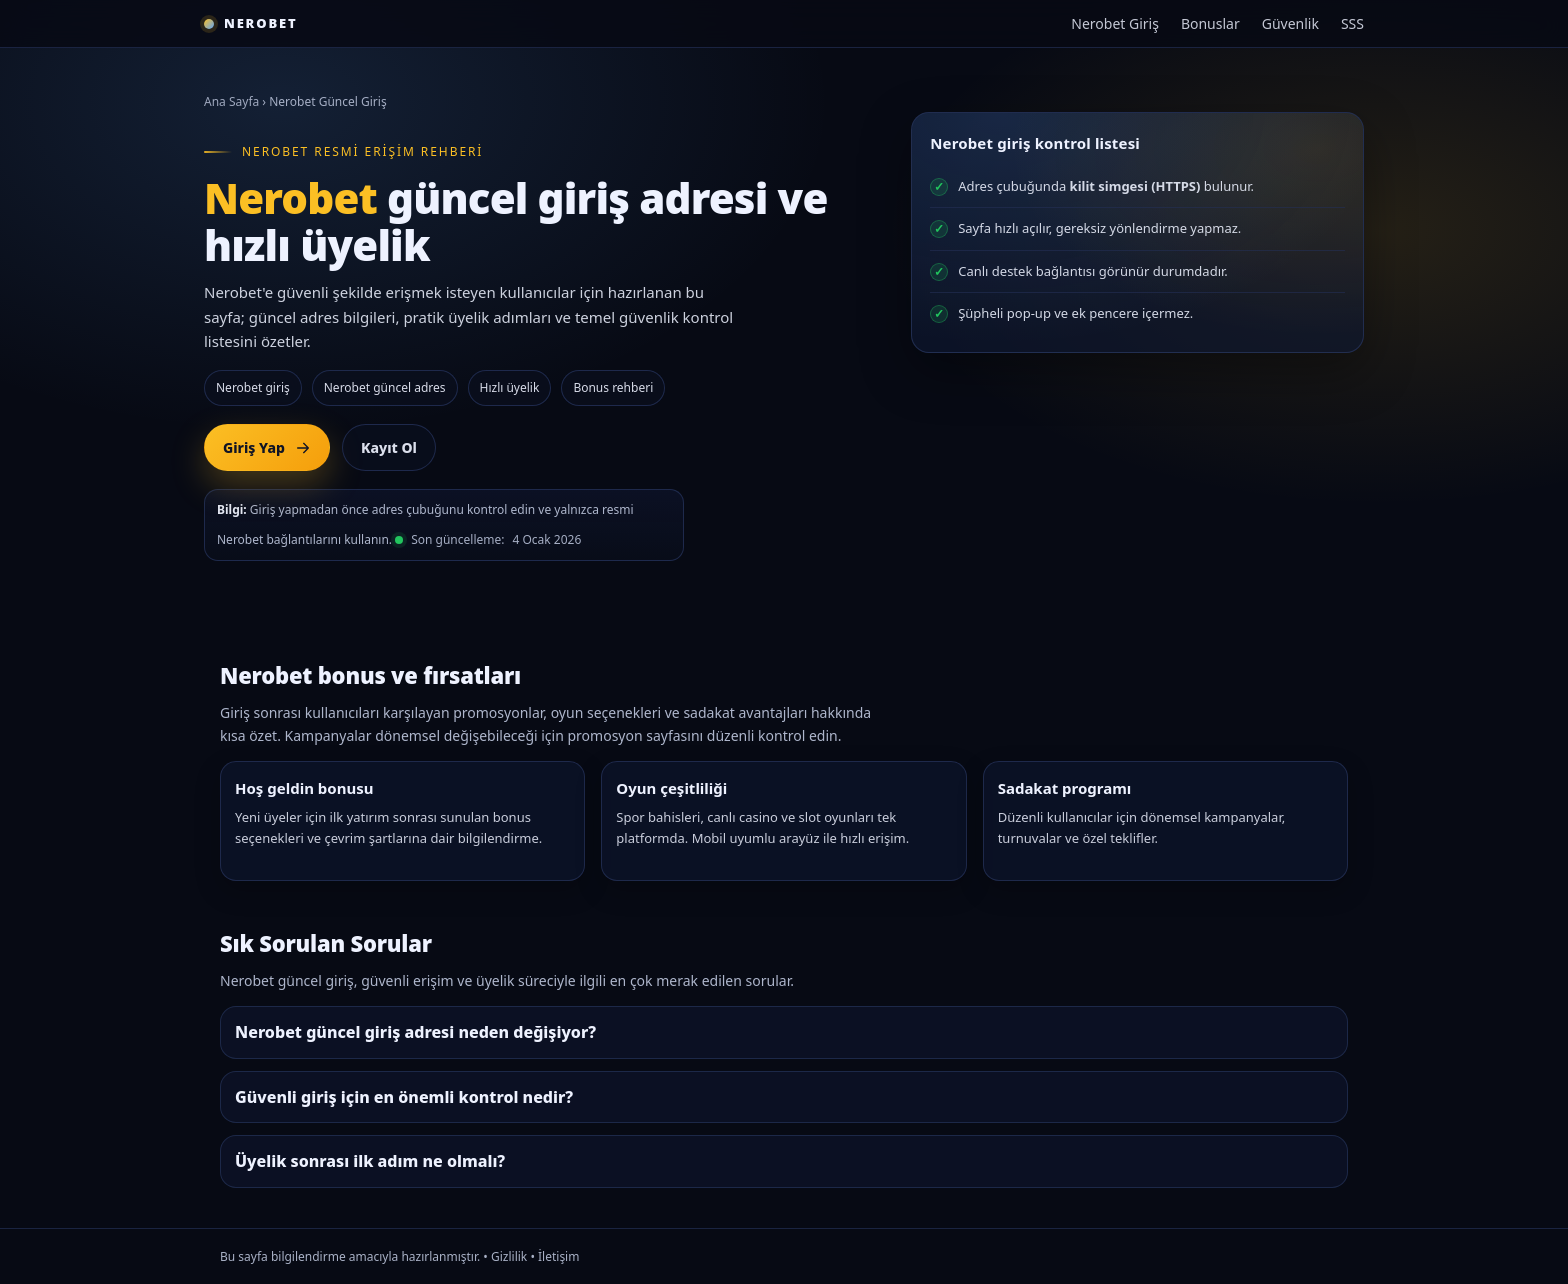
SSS (1352, 23)
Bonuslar (1210, 23)
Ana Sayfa (231, 101)
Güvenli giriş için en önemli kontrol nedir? (404, 1097)
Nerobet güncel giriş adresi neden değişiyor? (415, 1032)
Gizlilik (509, 1256)
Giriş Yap (267, 447)
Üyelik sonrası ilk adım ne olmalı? (370, 1161)
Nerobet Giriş (1115, 23)
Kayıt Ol (389, 447)
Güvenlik (1290, 23)
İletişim (558, 1256)
